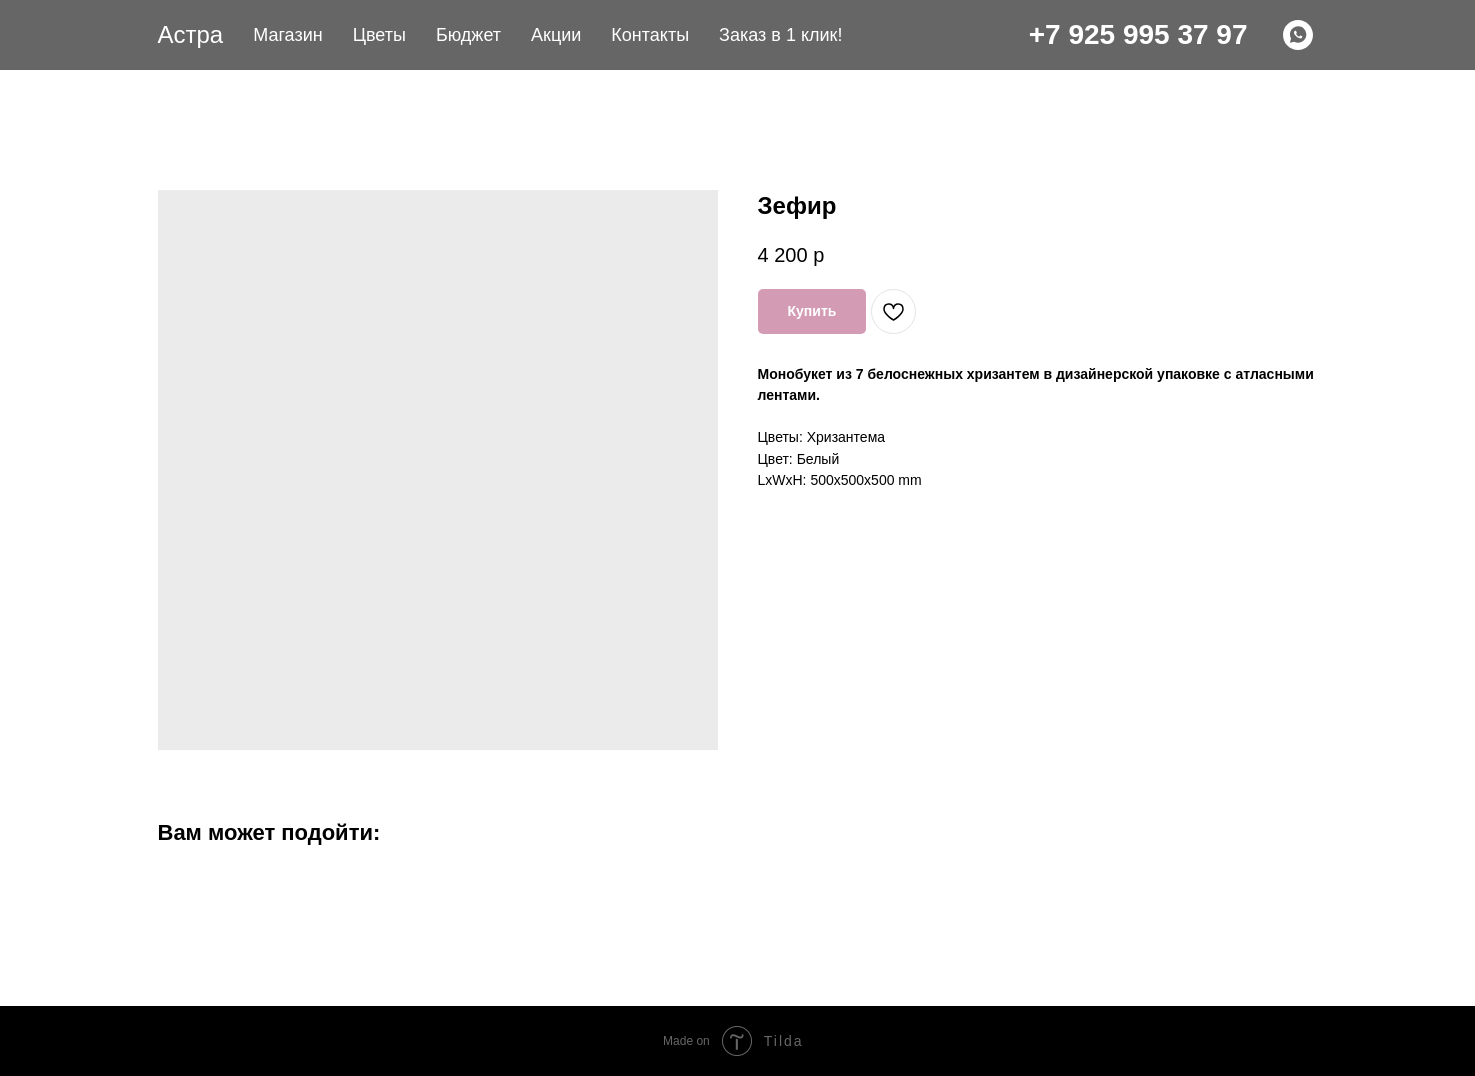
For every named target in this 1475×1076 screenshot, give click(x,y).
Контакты (650, 35)
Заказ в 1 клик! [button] (780, 35)
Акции (556, 35)
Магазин (287, 35)
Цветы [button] (379, 35)
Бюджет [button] (468, 35)
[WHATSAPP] (1298, 35)
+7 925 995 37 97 (1138, 34)
